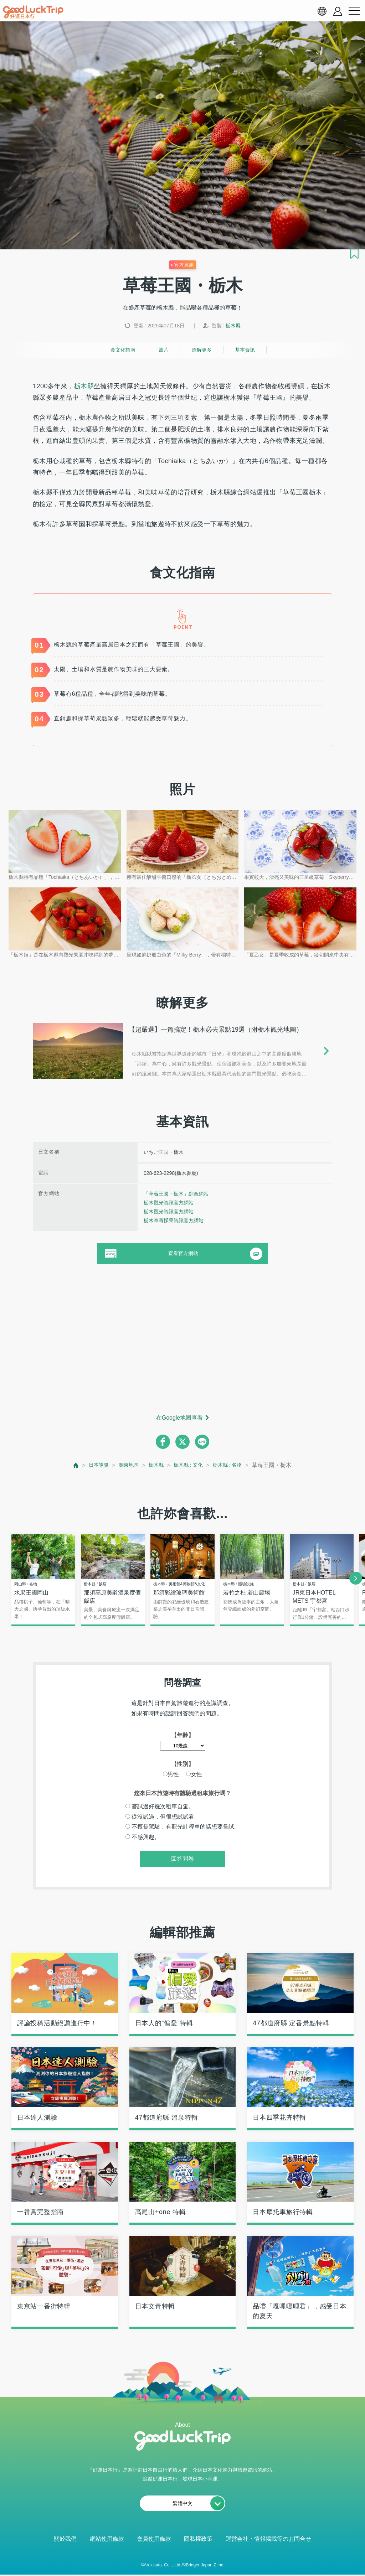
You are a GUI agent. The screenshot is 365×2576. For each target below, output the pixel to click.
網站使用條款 (107, 2539)
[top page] (68, 1465)
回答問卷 (182, 1859)
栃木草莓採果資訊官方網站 (174, 1220)
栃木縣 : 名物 (233, 1465)
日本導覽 (92, 1465)
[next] (355, 1578)
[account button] (337, 11)
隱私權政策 (198, 2539)
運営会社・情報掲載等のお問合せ (268, 2539)
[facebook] (163, 1442)
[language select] (322, 11)
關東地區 (124, 1465)
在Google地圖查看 (179, 1418)
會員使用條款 (154, 2539)
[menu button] (354, 11)
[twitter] (182, 1442)
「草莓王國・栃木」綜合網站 (176, 1194)
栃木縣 (233, 325)
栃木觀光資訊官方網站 (169, 1203)
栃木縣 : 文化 (189, 1465)
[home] (33, 12)
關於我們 (65, 2539)
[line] (202, 1442)
